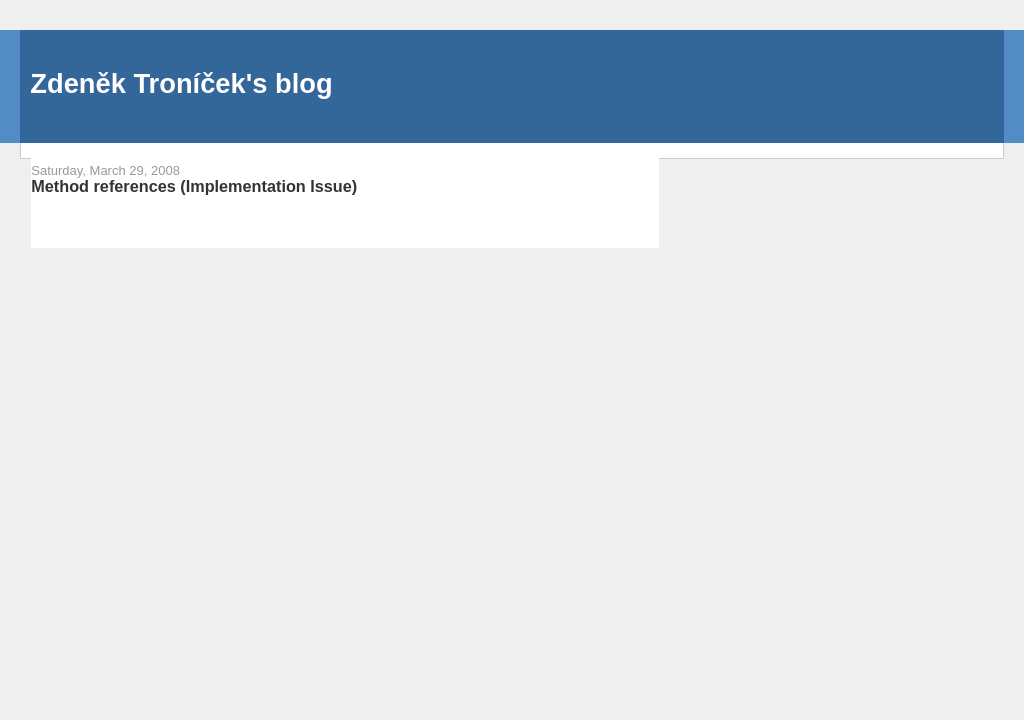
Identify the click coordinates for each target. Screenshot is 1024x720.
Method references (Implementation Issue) (194, 186)
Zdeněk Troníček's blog (181, 83)
